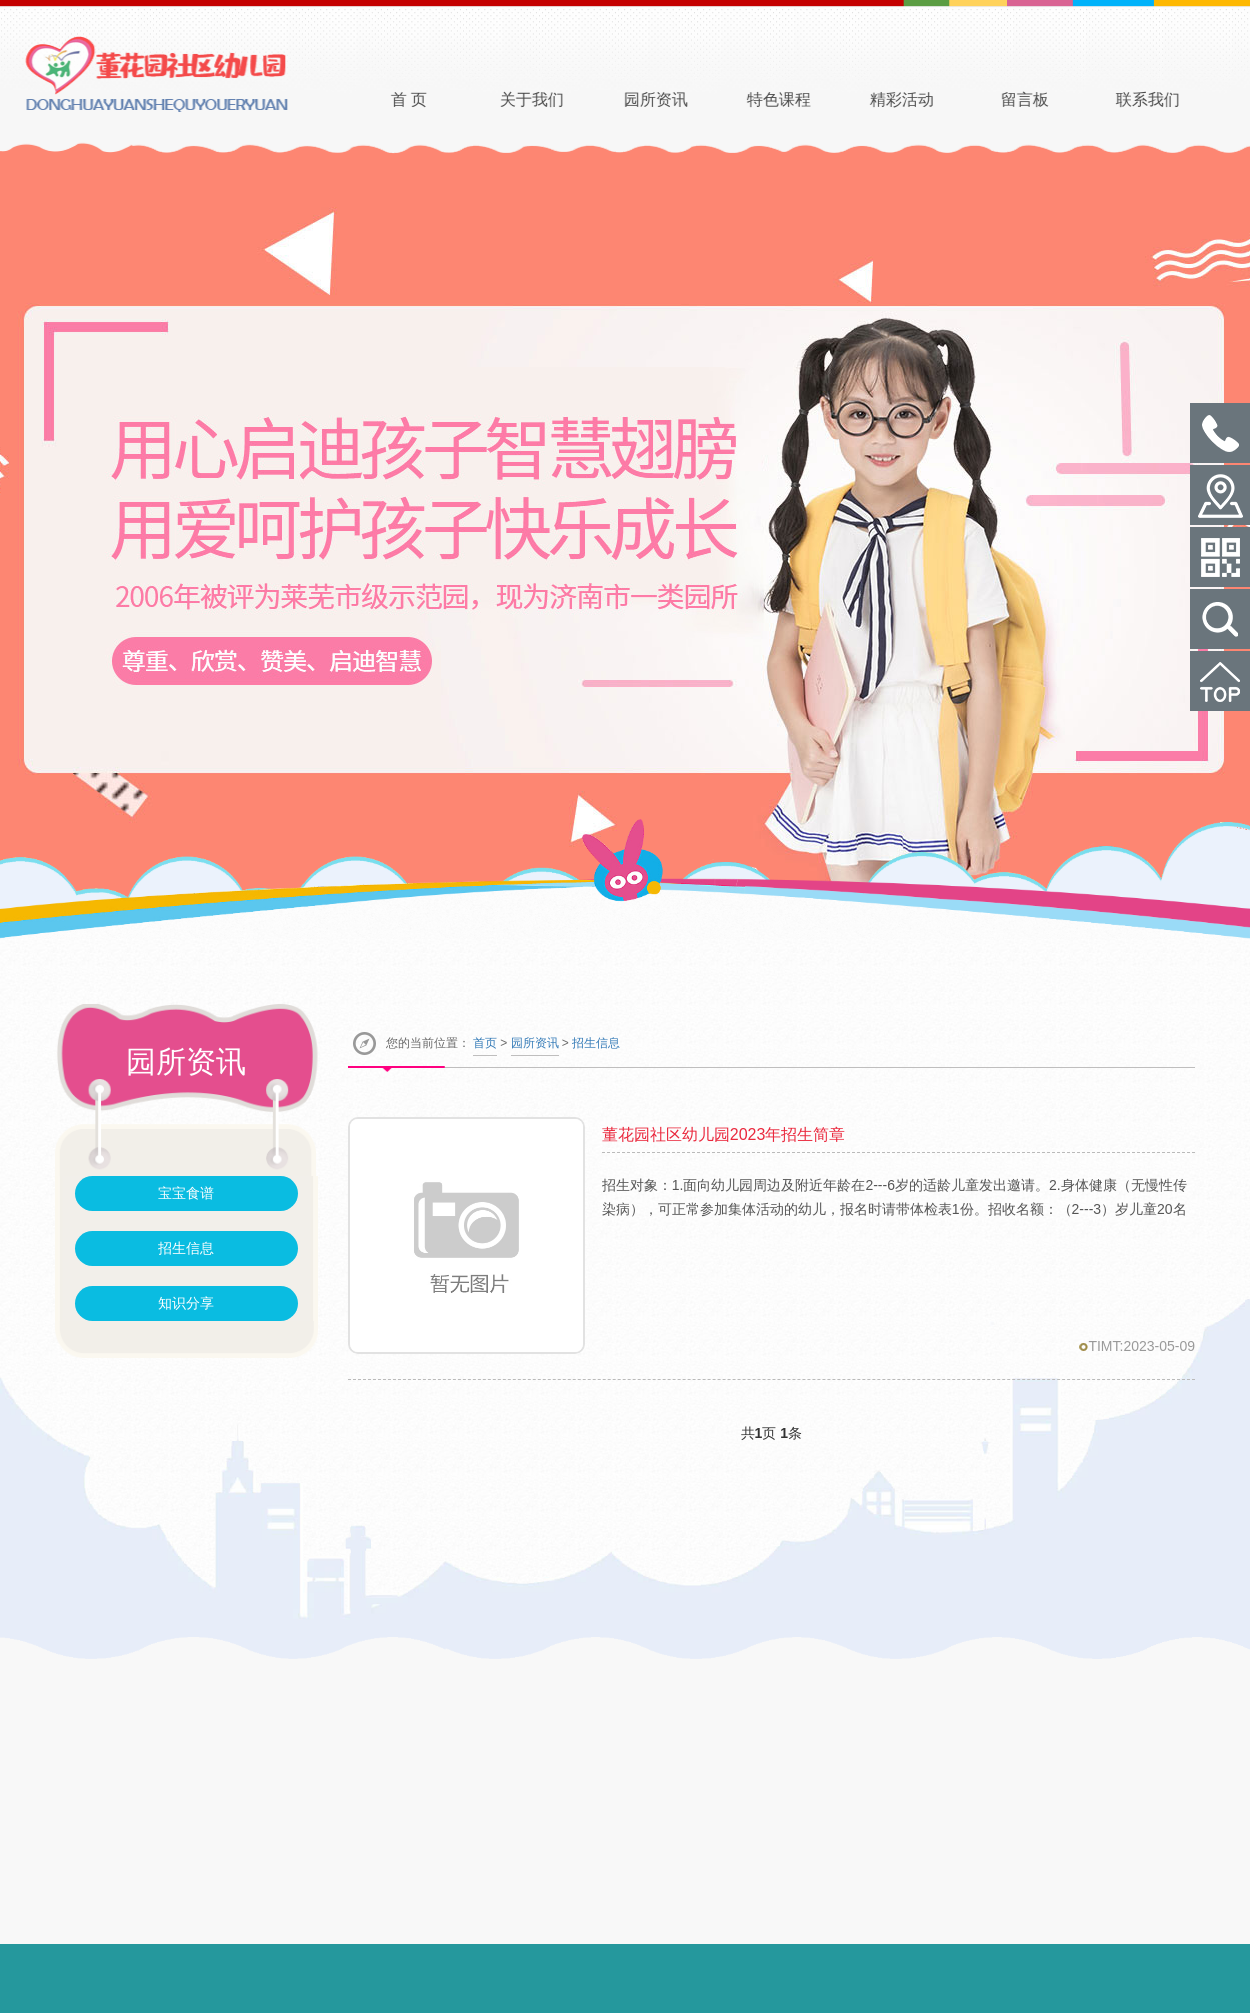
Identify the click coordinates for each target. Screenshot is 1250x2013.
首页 (485, 1043)
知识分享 (186, 1303)
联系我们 (1176, 99)
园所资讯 (683, 99)
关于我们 (560, 99)
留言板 (1053, 99)
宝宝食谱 (186, 1193)
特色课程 (806, 99)
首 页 (437, 99)
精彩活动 (930, 99)
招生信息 (186, 1248)
